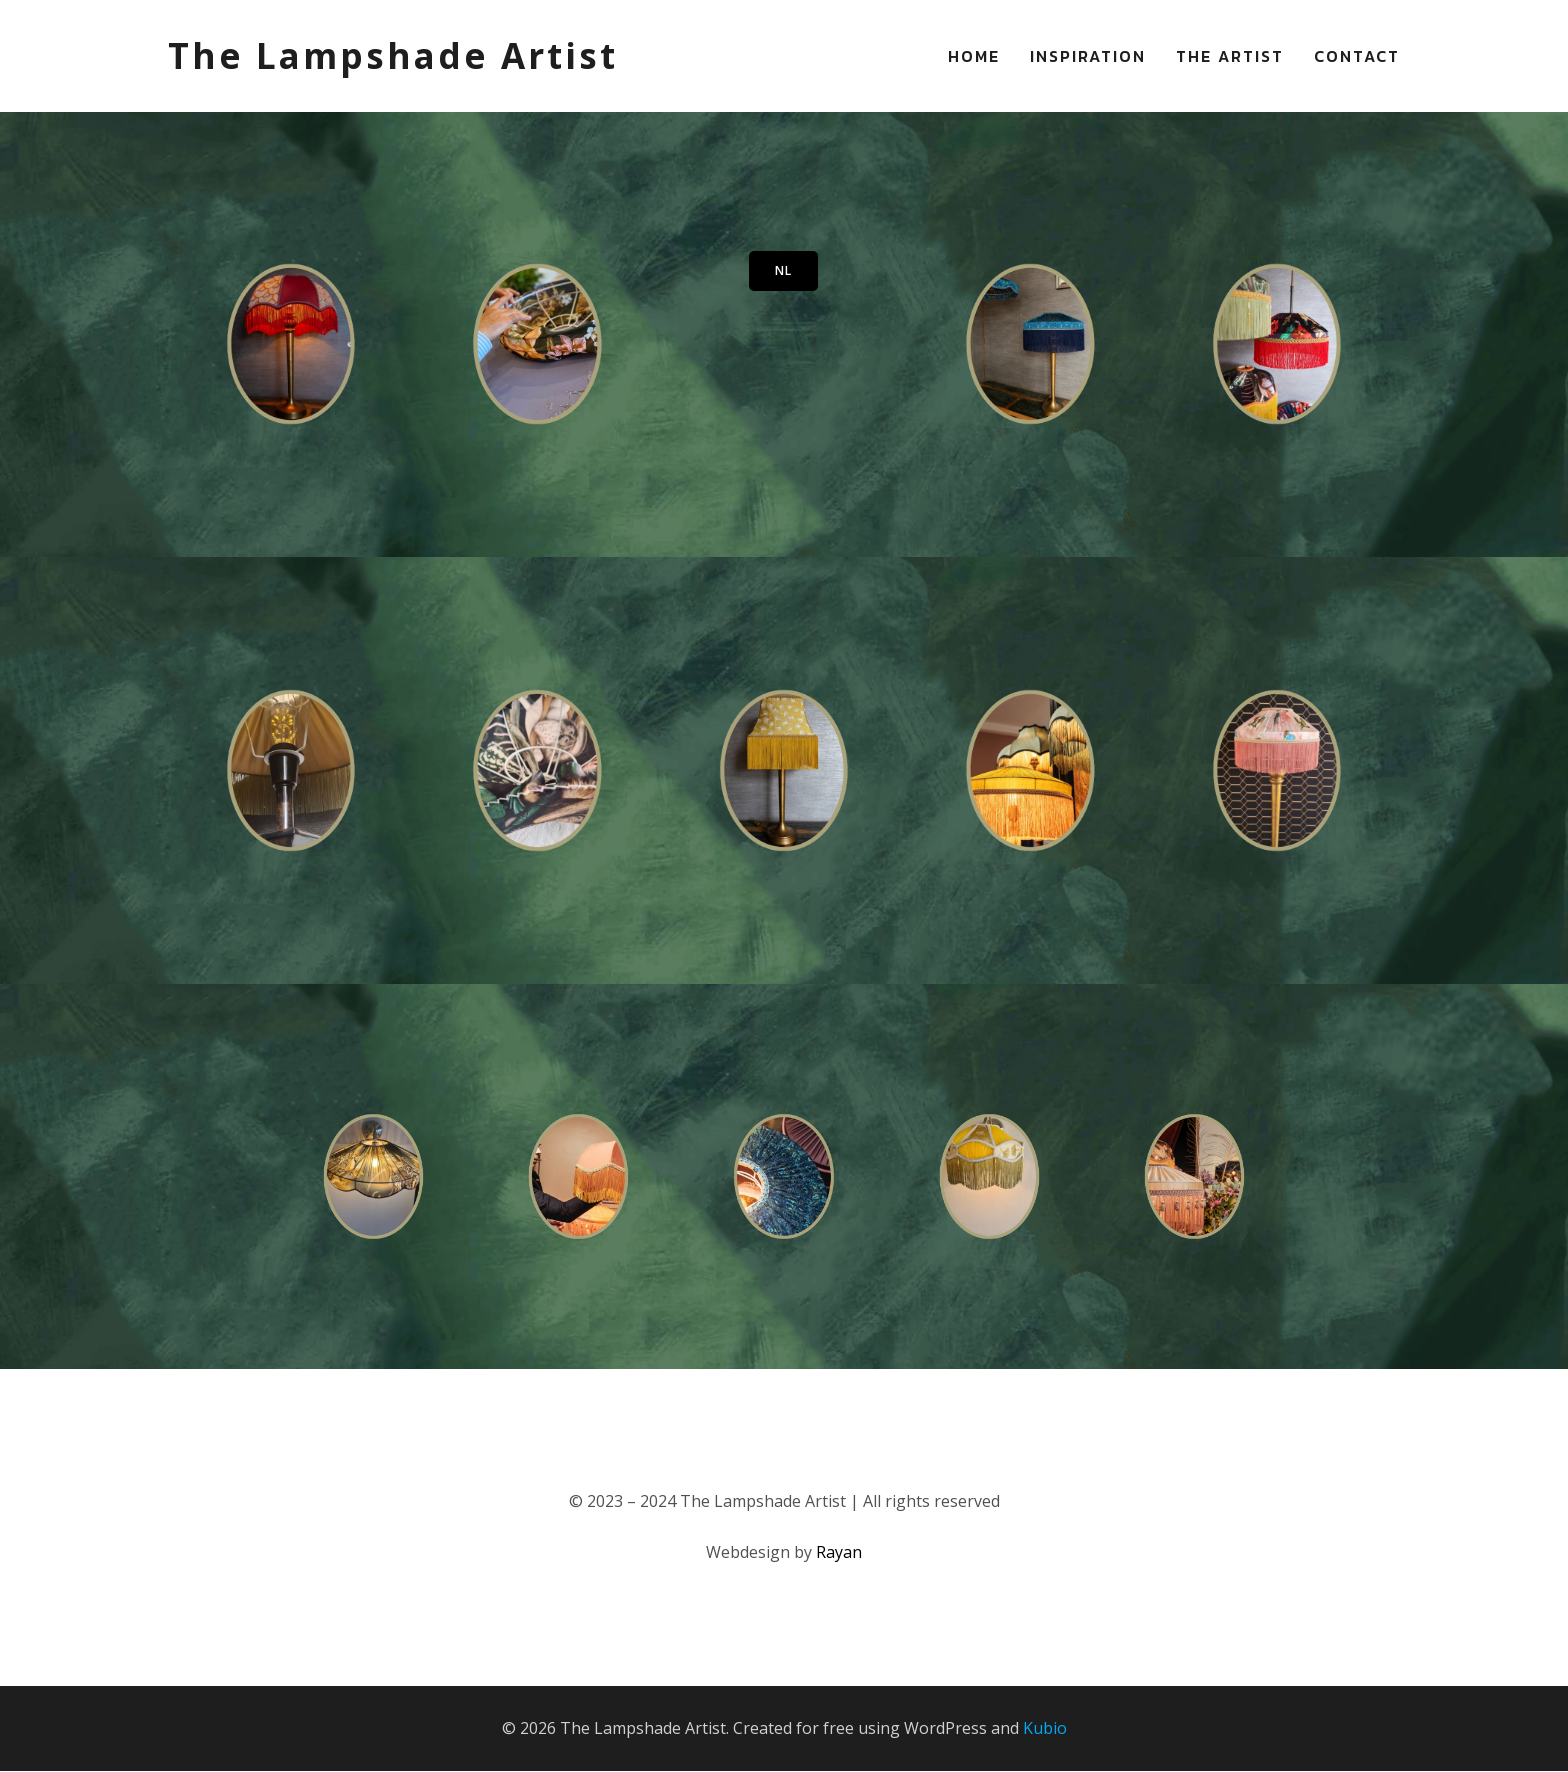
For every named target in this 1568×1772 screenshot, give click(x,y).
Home (974, 56)
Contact (1357, 56)
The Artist (1230, 56)
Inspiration (1088, 56)
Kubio (1045, 1728)
